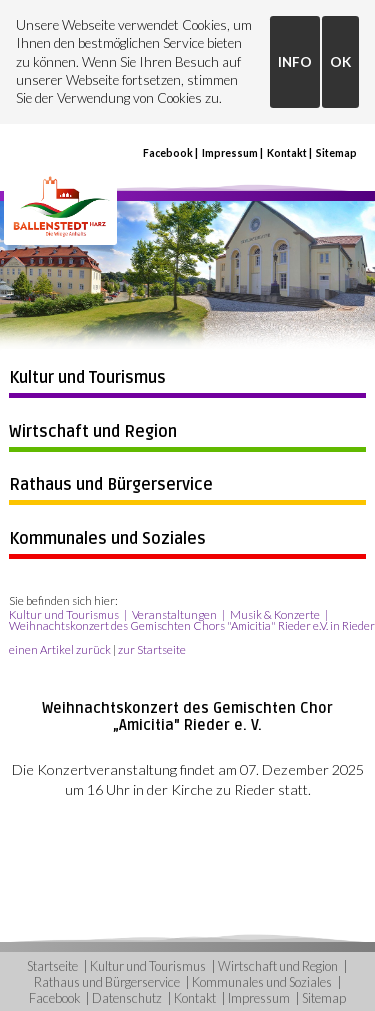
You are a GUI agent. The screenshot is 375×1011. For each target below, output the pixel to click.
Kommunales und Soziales (107, 539)
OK (340, 62)
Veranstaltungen (174, 614)
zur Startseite (152, 649)
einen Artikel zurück (60, 649)
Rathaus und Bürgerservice (111, 485)
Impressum (230, 153)
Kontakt (287, 153)
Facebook (168, 153)
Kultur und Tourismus (87, 378)
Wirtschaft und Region (93, 432)
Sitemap (336, 153)
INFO (295, 62)
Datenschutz (127, 998)
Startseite (52, 966)
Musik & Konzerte (275, 614)
